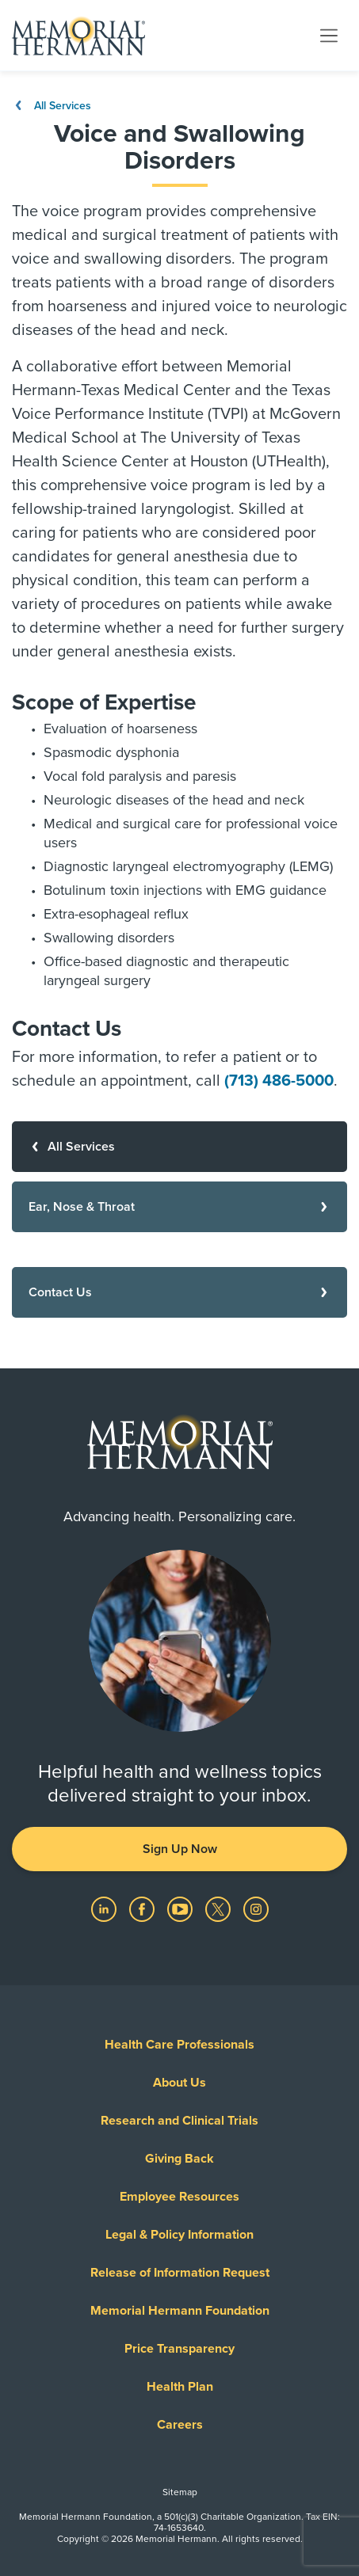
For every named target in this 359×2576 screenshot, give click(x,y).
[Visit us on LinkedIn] (105, 1908)
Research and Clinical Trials (179, 2121)
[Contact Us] (179, 1292)
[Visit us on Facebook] (143, 1908)
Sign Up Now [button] (180, 1849)
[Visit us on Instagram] (256, 1908)
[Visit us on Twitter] (219, 1908)
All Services (51, 105)
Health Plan (180, 2387)
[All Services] (179, 1146)
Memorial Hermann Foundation (179, 2311)
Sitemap (179, 2492)
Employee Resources (179, 2197)
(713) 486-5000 (279, 1080)
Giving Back (179, 2159)
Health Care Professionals (179, 2045)
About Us (179, 2083)
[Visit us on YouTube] (181, 1908)
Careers (180, 2425)
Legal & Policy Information (179, 2235)
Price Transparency (179, 2349)
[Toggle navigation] (329, 35)
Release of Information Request (179, 2273)
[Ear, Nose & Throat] (179, 1206)
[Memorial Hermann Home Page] (78, 35)
